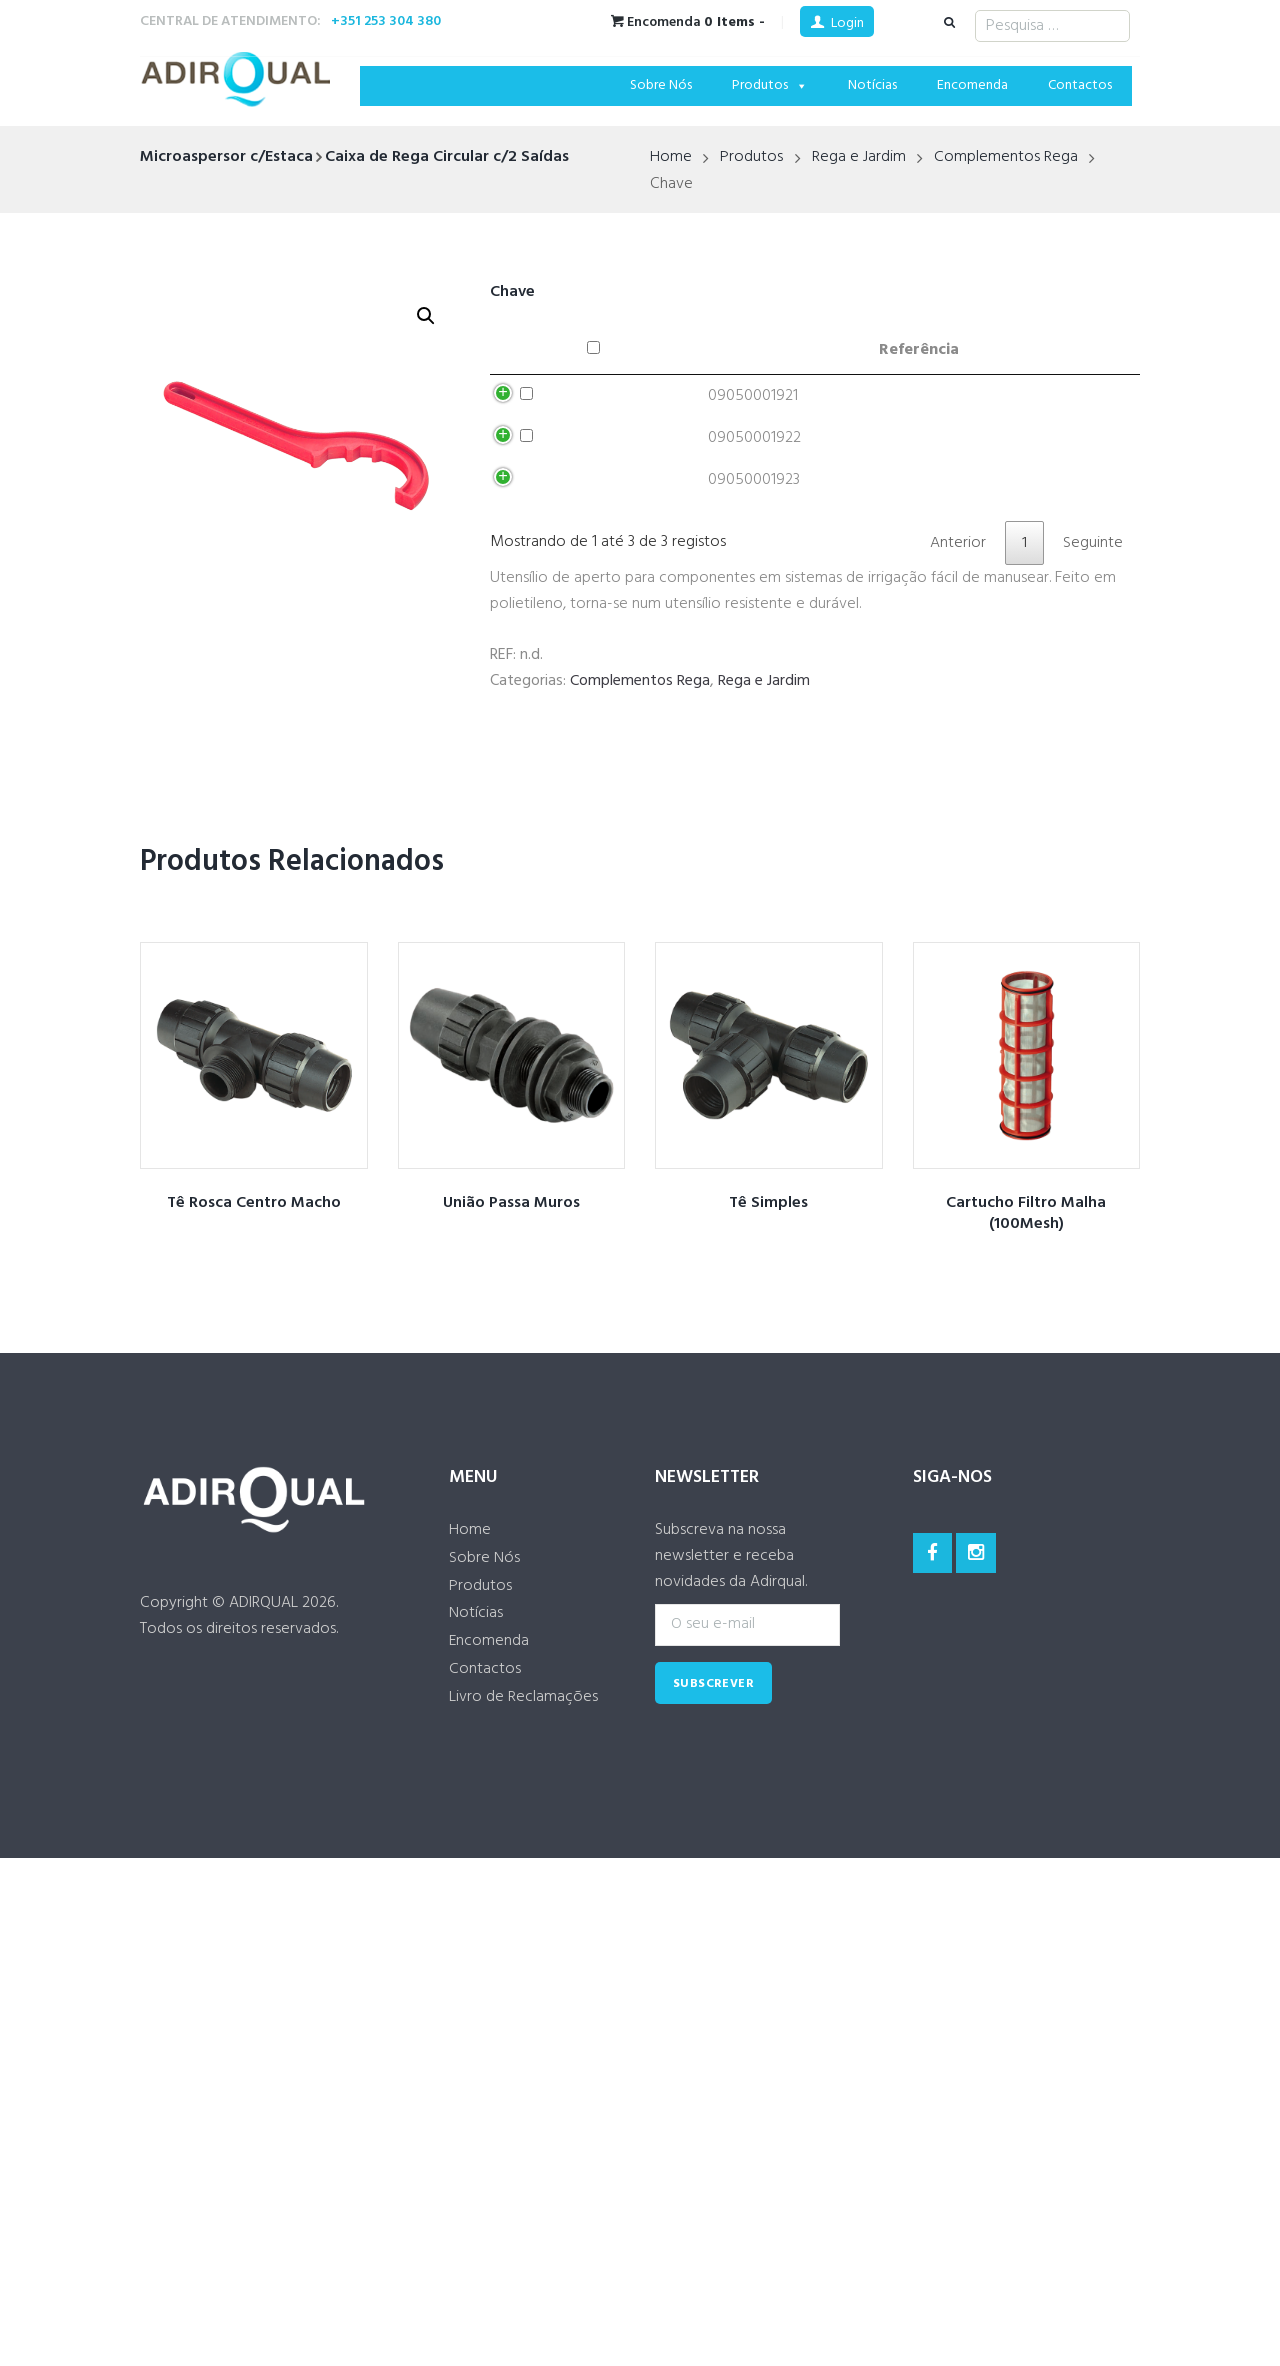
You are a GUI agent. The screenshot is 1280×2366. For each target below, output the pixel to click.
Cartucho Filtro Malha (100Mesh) (1026, 1319)
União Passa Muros (511, 1309)
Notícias (872, 85)
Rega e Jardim (859, 158)
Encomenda (972, 85)
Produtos (770, 85)
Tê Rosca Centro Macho (253, 1309)
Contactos (1080, 85)
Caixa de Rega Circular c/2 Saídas (447, 157)
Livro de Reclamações (523, 1805)
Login (847, 23)
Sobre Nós (661, 85)
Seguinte (1093, 648)
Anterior (958, 648)
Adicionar (1010, 403)
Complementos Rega (1006, 158)
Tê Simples (769, 1309)
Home (671, 158)
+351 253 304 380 (386, 21)
